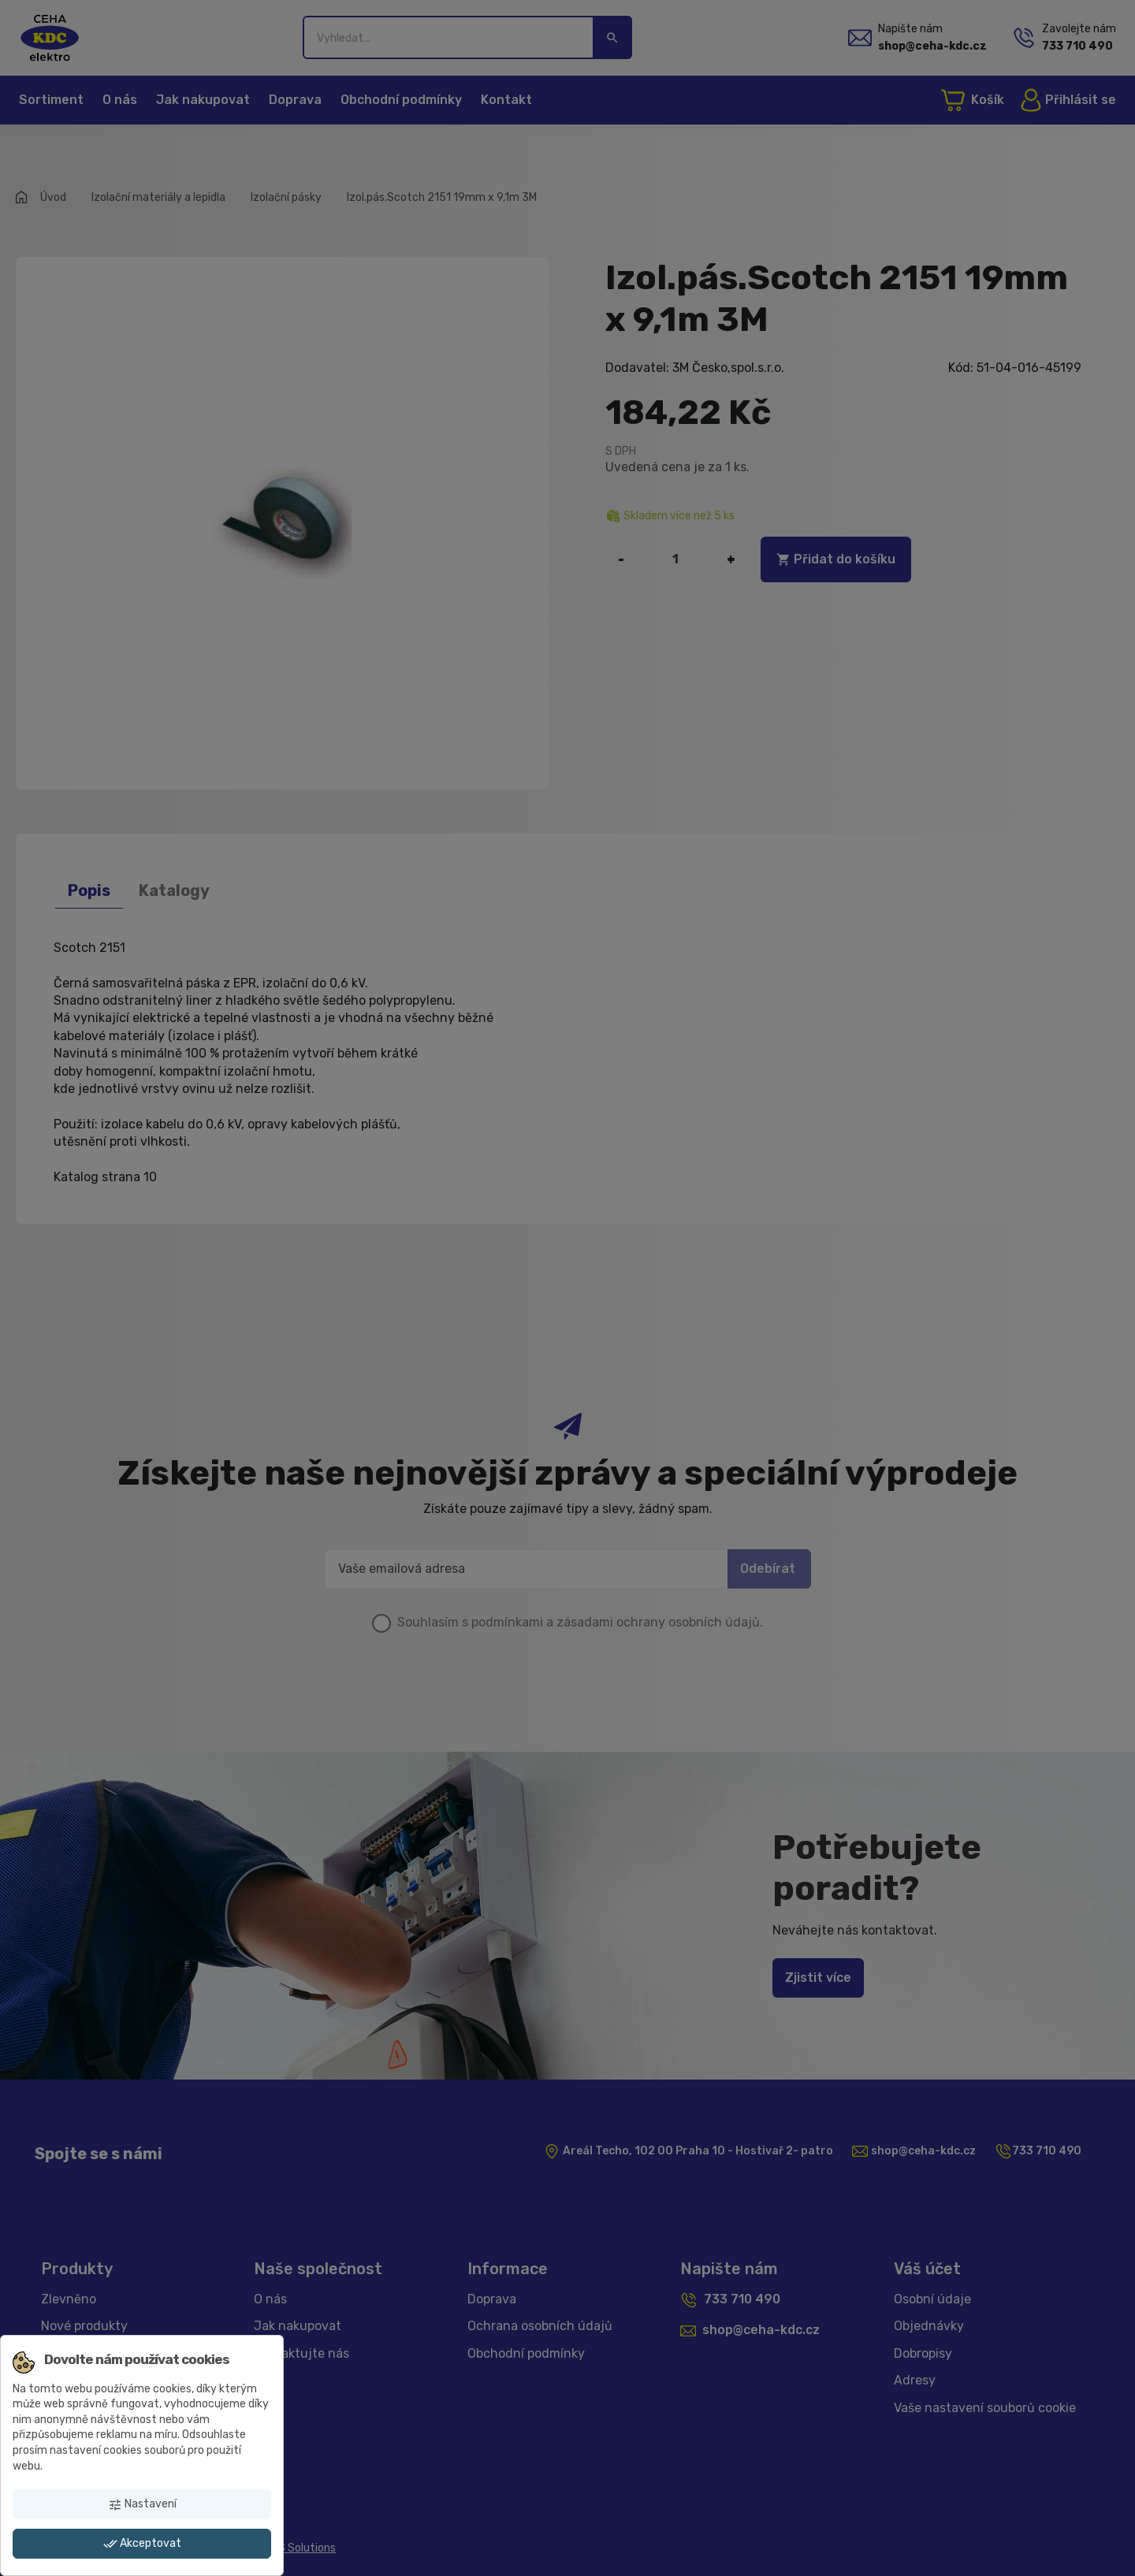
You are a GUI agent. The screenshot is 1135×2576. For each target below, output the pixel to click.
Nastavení (142, 2504)
